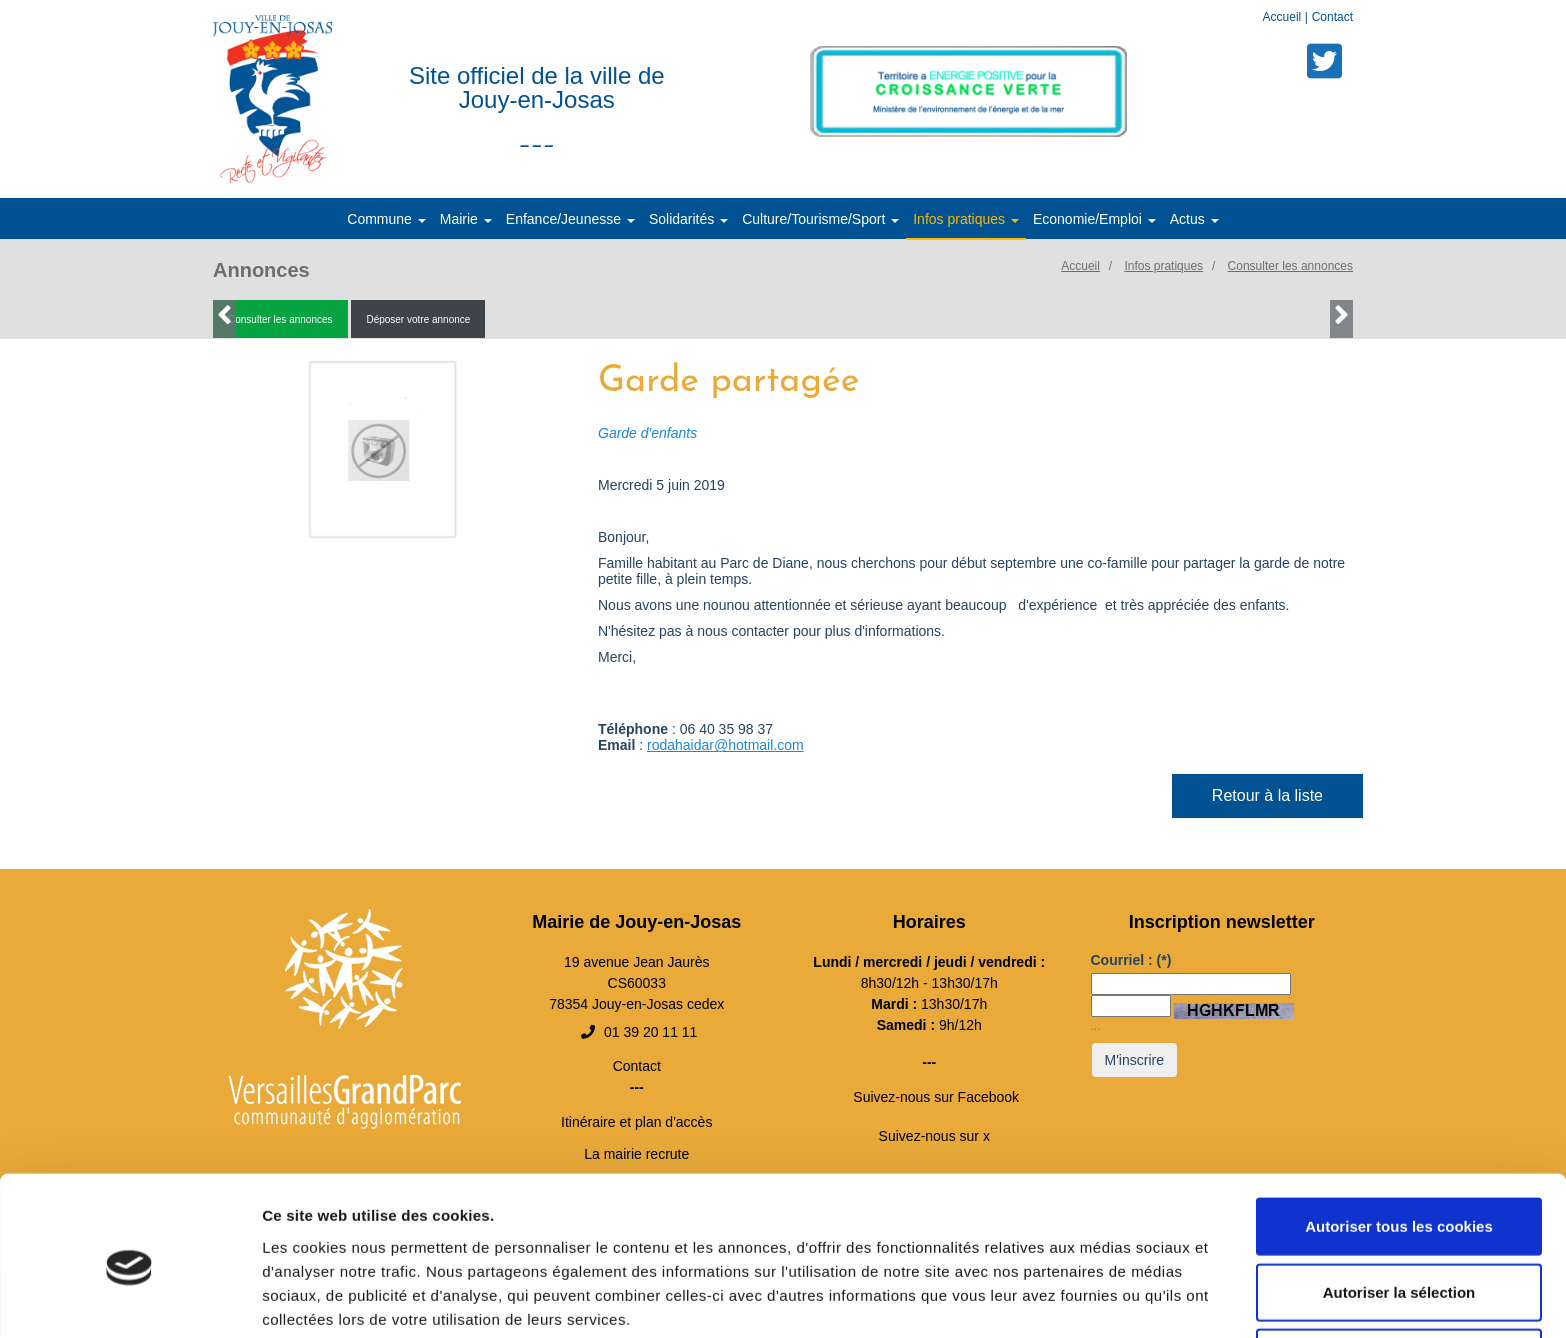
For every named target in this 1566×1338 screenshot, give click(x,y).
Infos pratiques (1163, 267)
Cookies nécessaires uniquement (1399, 1272)
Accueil (1284, 17)
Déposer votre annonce (418, 320)
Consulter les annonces (1290, 267)
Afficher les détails (1101, 1298)
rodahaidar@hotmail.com (725, 746)
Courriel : (1131, 961)
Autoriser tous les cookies (1399, 1141)
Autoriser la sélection (1399, 1207)
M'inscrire (1134, 1061)
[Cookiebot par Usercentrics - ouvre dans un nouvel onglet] (129, 1299)
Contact (1332, 17)
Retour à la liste (1267, 796)
